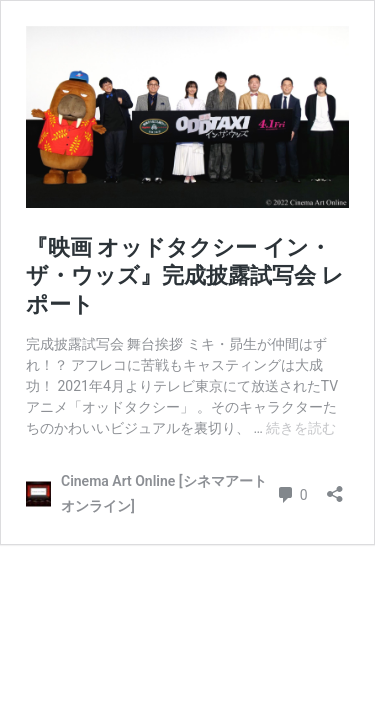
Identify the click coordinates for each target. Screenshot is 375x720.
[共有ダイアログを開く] (335, 487)
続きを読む (301, 428)
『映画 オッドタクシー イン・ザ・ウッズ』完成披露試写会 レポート (185, 276)
